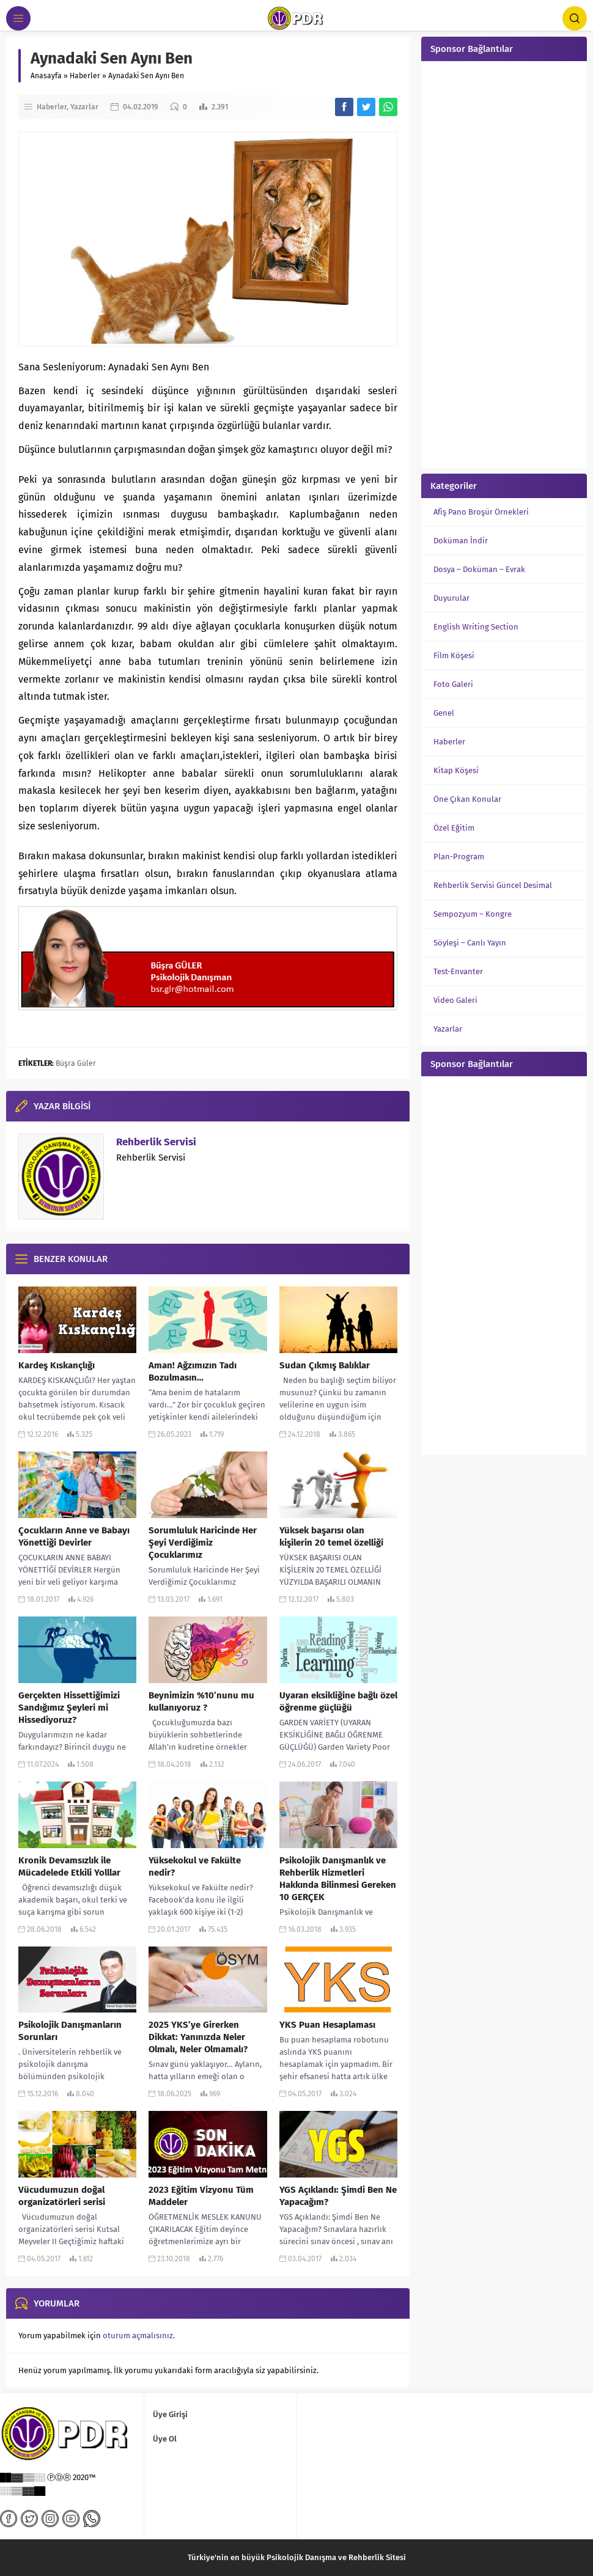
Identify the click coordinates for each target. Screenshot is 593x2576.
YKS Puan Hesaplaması (327, 2024)
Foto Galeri (453, 684)
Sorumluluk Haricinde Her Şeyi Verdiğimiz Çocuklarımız (203, 1542)
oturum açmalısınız (138, 2335)
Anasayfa (46, 76)
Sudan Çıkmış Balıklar (324, 1365)
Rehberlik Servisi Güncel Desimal (492, 885)
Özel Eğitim (453, 827)
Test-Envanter (458, 971)
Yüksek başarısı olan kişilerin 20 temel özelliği (331, 1536)
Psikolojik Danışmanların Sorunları (70, 2030)
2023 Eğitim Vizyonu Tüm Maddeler (201, 2195)
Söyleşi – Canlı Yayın (469, 942)
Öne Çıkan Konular (467, 799)
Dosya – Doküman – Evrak (479, 569)
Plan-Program (458, 856)
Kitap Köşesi (456, 770)
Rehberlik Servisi (156, 1142)
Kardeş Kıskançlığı (56, 1365)
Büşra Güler (76, 1063)
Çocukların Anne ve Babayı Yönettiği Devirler (74, 1536)
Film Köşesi (453, 655)
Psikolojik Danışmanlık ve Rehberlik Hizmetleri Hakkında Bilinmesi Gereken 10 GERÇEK (337, 1879)
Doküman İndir (460, 540)
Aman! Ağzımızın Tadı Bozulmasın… (193, 1371)
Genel (443, 712)
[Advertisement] (504, 262)
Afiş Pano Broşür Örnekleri (481, 511)
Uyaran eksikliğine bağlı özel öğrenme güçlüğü (338, 1701)
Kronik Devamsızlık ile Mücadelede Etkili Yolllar (69, 1866)
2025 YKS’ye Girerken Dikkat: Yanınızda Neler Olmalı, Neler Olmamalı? (198, 2037)
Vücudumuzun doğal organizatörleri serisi (61, 2195)
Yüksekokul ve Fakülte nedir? (195, 1866)
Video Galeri (455, 1000)
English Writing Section (475, 626)
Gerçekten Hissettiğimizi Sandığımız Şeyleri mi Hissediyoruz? (69, 1707)
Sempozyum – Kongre (472, 914)
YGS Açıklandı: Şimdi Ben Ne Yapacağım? (338, 2195)
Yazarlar (84, 107)
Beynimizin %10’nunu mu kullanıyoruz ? (201, 1701)
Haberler (85, 76)
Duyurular (451, 598)
